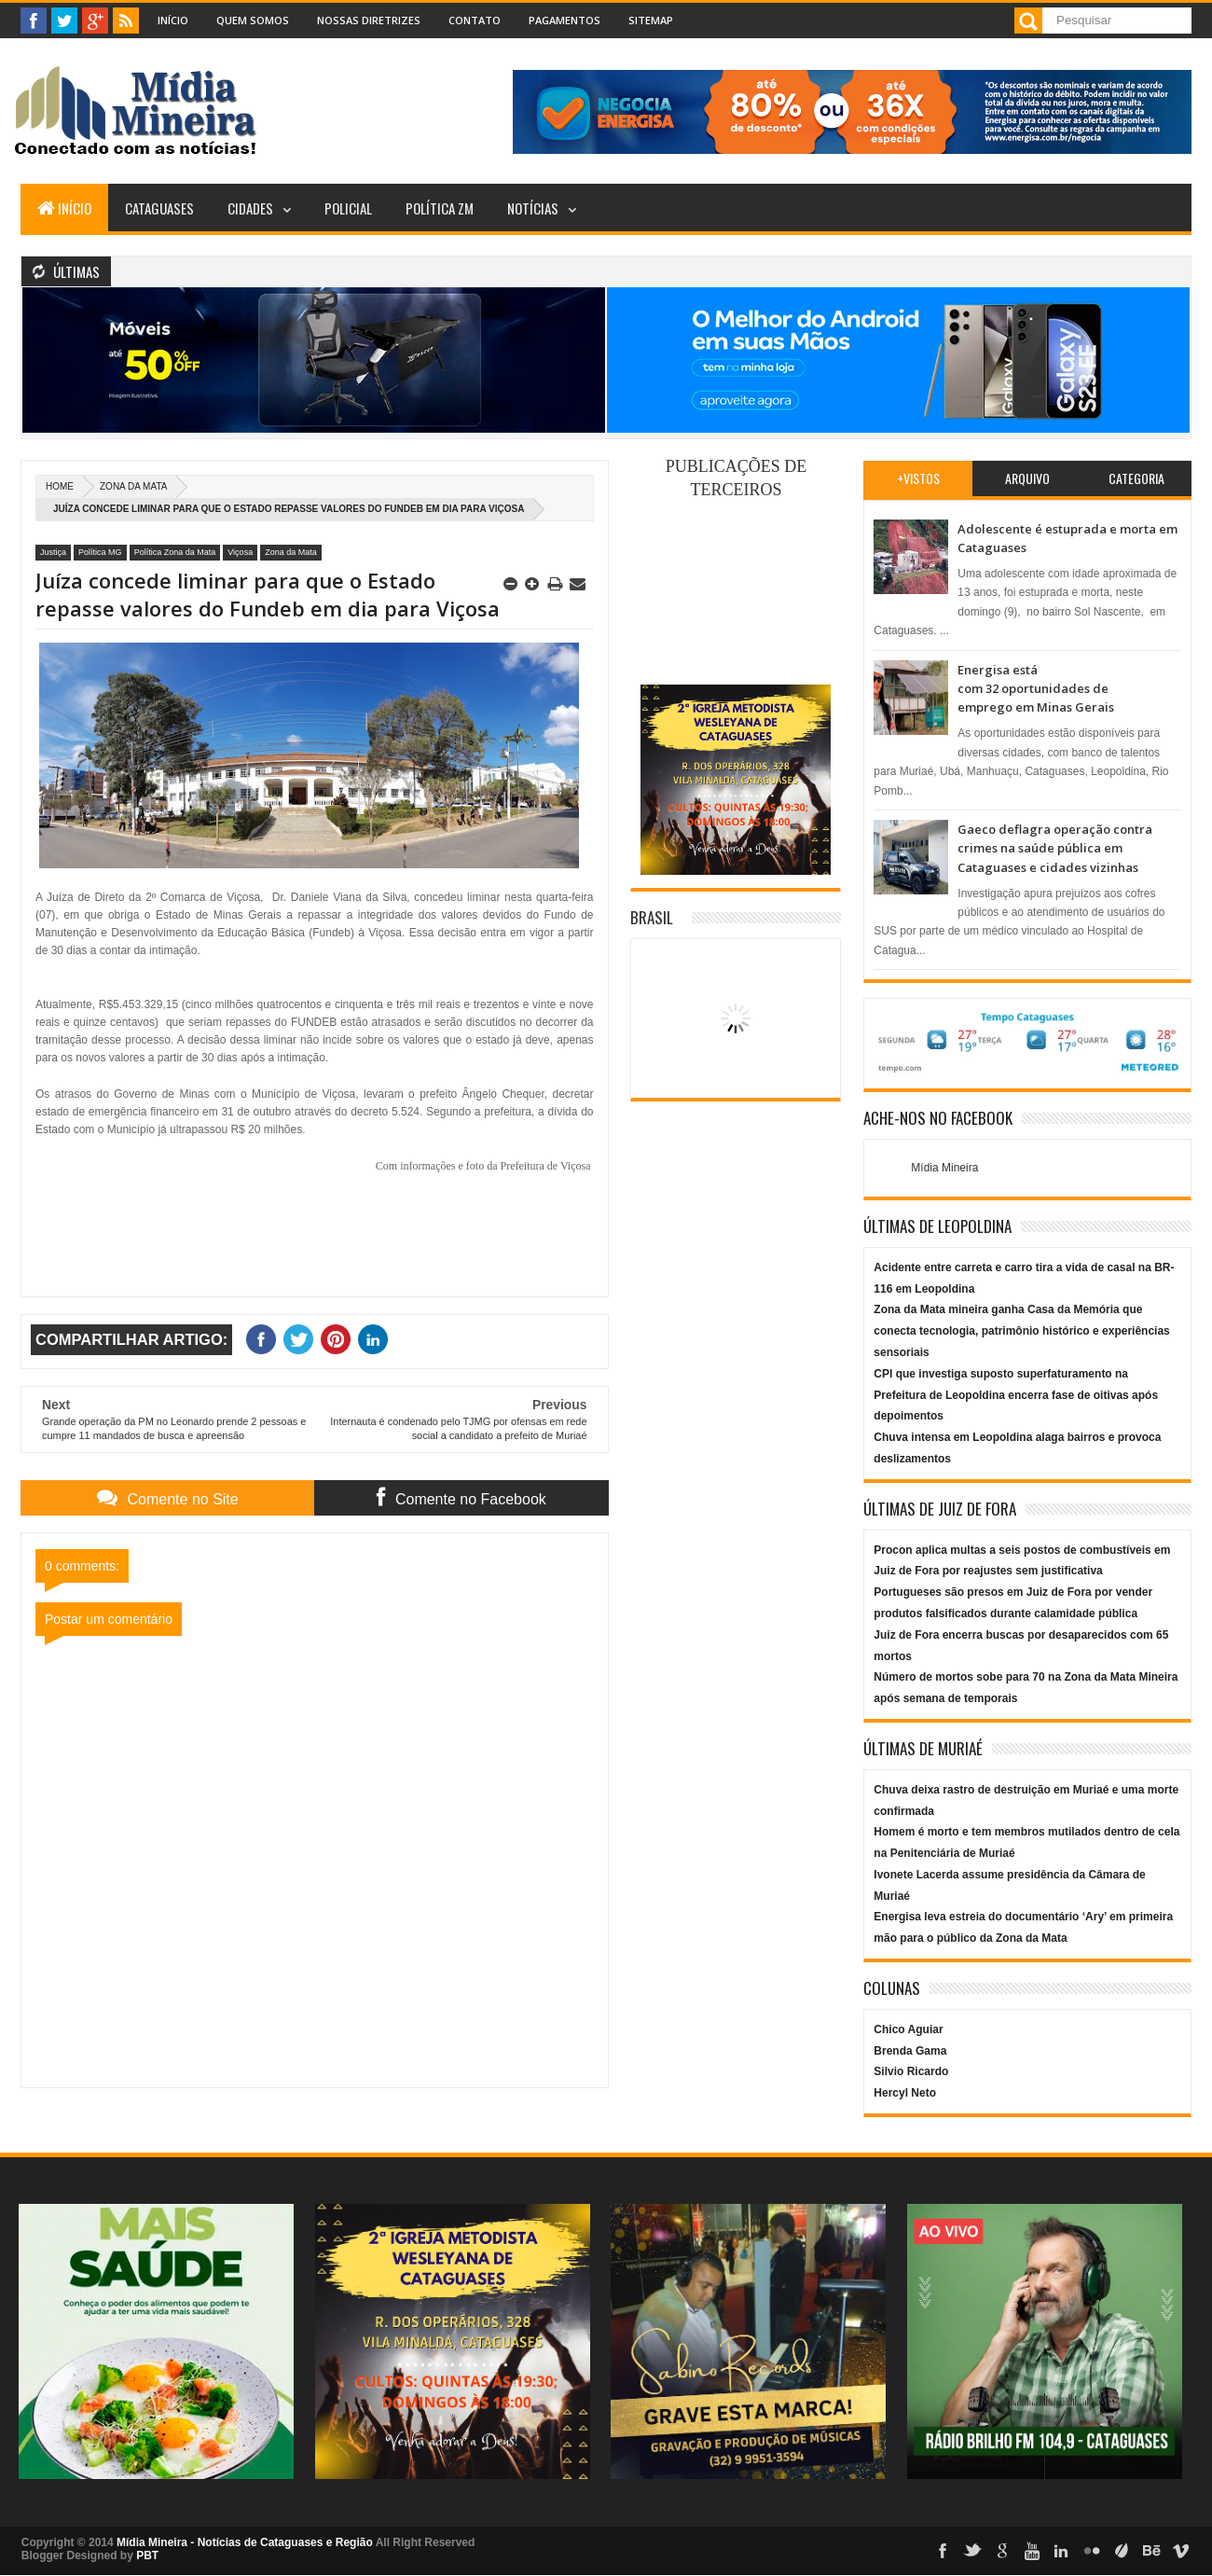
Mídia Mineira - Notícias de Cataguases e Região (245, 2542)
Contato (474, 20)
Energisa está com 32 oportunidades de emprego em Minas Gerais (1035, 688)
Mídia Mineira (944, 1167)
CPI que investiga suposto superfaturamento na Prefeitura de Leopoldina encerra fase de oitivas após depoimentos (1016, 1395)
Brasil (651, 917)
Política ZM (440, 208)
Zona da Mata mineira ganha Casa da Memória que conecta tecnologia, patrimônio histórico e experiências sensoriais (1021, 1331)
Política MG (100, 552)
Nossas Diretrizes (368, 20)
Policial (348, 208)
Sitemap (650, 20)
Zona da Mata (133, 486)
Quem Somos (252, 20)
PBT (147, 2555)
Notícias (532, 208)
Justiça (53, 552)
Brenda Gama (910, 2050)
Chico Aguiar (908, 2029)
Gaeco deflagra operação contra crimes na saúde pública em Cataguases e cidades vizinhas (1054, 848)
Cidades (250, 208)
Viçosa (240, 552)
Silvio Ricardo (911, 2071)
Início (173, 20)
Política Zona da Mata (175, 552)
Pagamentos (564, 20)
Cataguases (159, 208)
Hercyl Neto (905, 2092)
